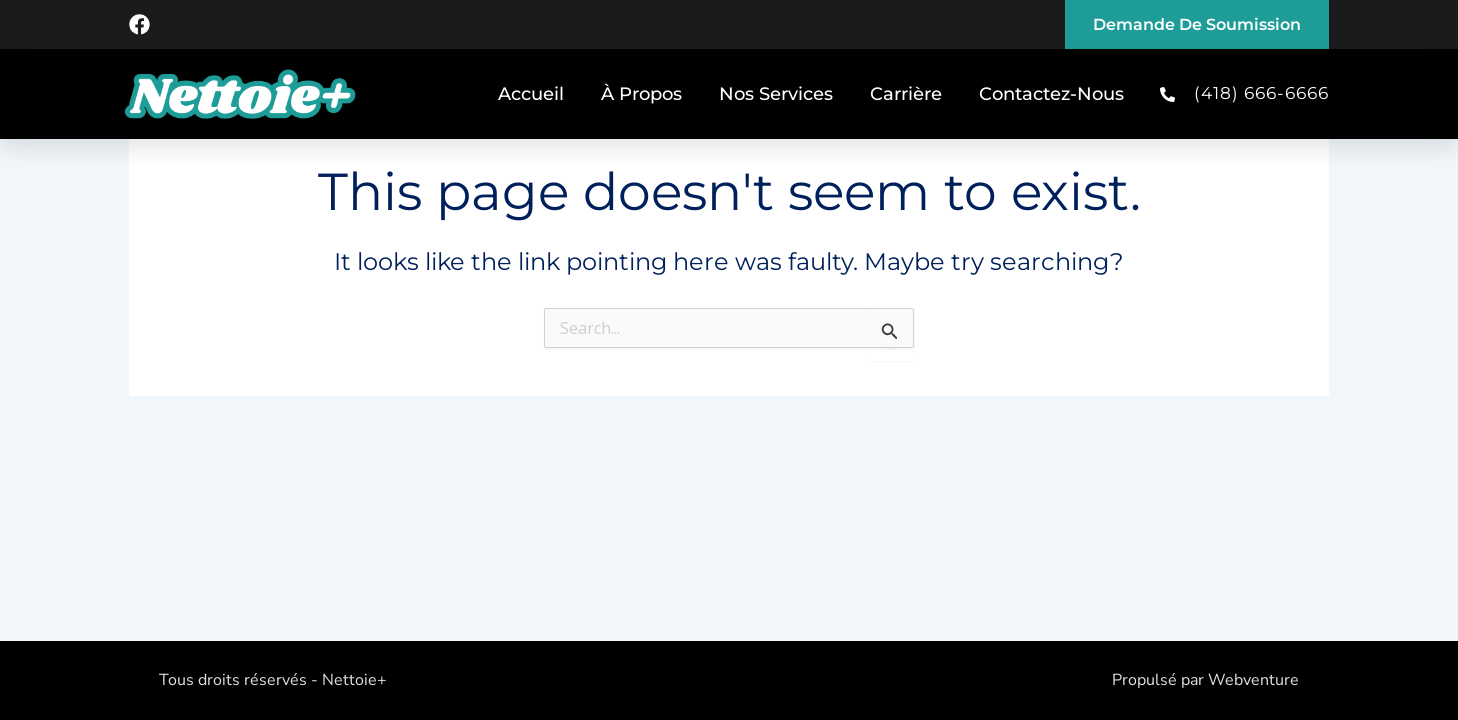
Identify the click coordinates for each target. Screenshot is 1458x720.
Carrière (906, 94)
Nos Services (776, 94)
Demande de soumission (1197, 24)
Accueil (531, 94)
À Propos (641, 94)
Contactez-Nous (1051, 94)
